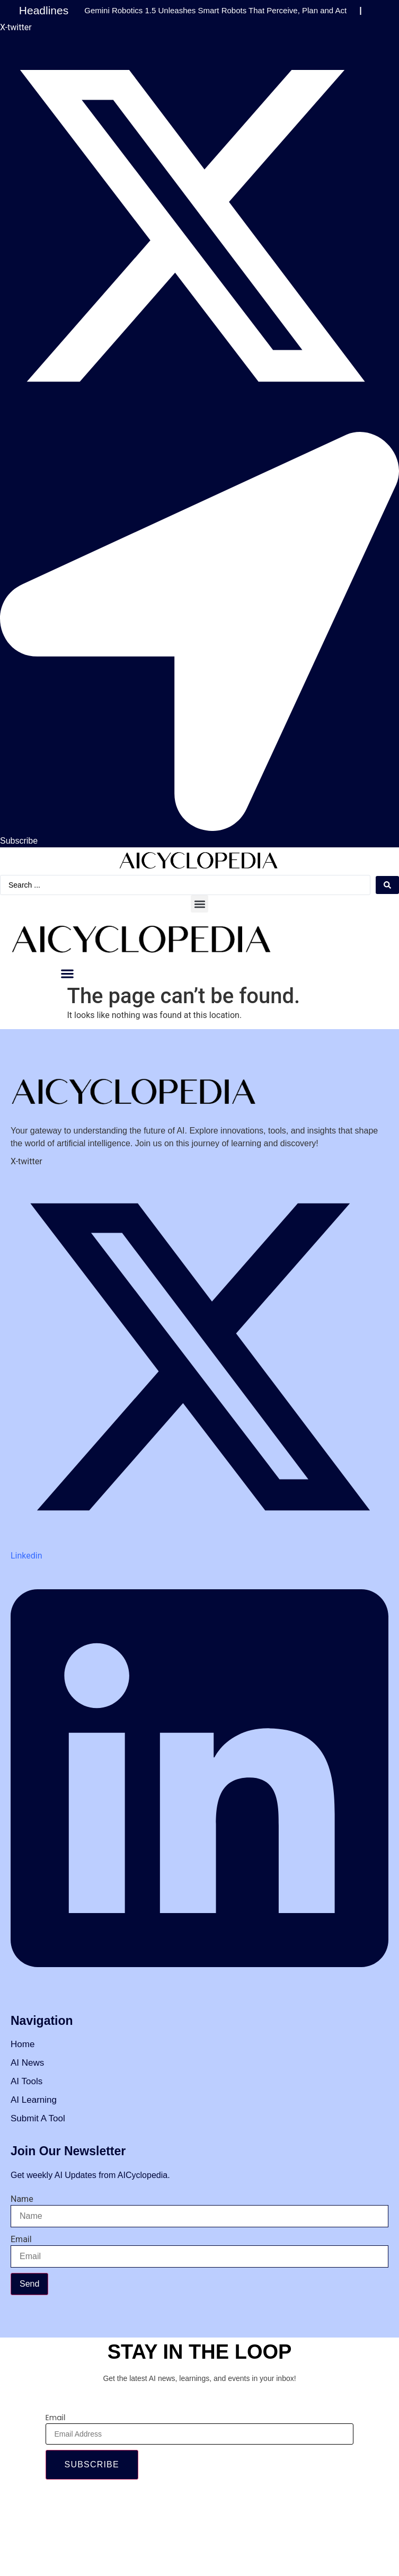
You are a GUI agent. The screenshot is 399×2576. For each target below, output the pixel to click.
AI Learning (34, 2100)
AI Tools (26, 2081)
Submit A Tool (38, 2118)
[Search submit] (387, 885)
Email (21, 2239)
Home (22, 2044)
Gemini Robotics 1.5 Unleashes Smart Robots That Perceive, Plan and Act (215, 10)
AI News (27, 2063)
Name (22, 2199)
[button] (199, 904)
